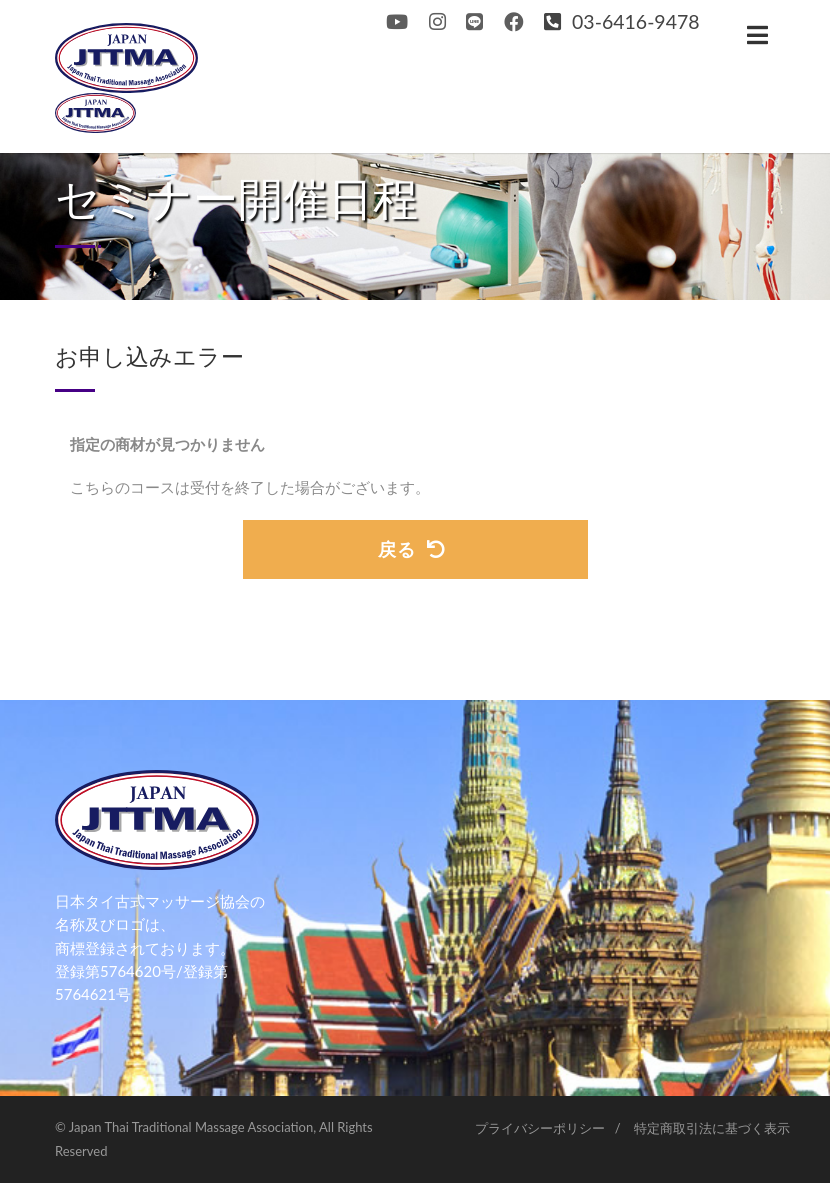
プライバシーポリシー (540, 1128)
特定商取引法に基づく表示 (712, 1128)
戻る (412, 549)
